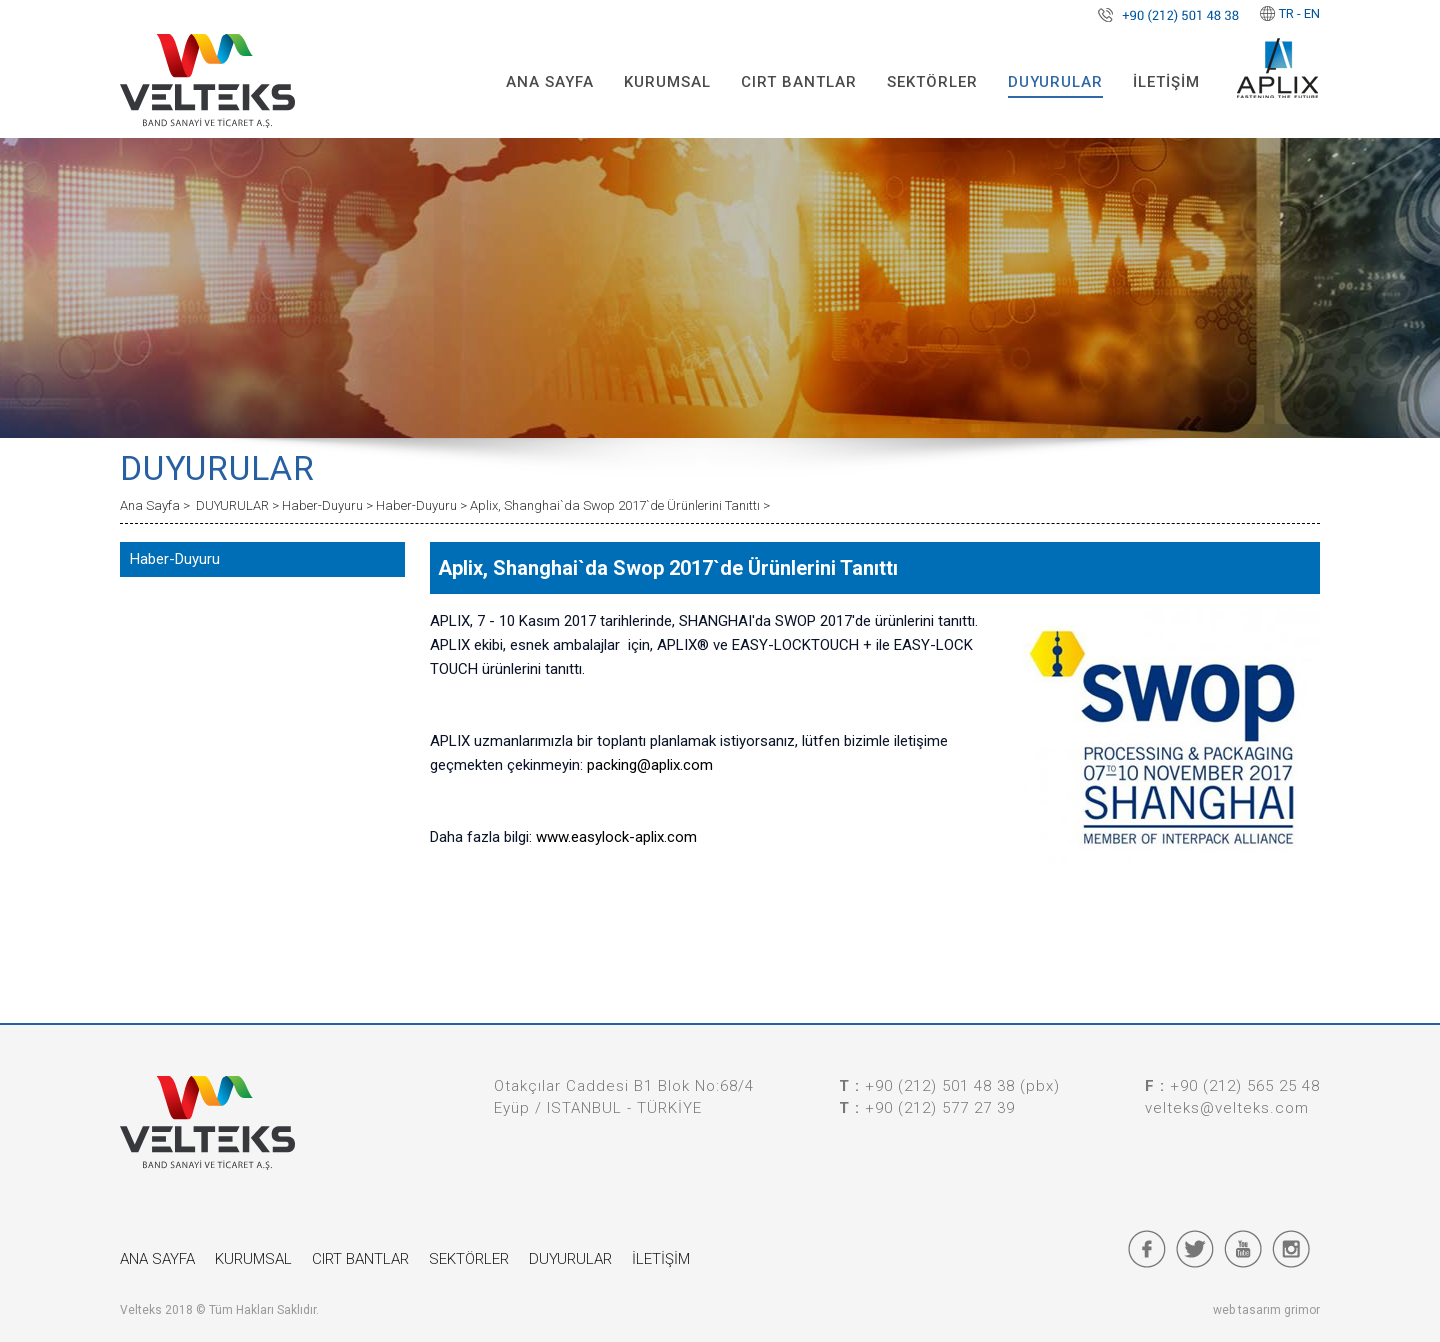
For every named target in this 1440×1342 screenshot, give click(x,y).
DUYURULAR (1055, 82)
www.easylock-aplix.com (616, 837)
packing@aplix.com (650, 765)
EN (1312, 13)
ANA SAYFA (550, 82)
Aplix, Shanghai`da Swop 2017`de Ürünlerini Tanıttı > (620, 505)
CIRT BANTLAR (799, 82)
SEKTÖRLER (932, 82)
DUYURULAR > (239, 505)
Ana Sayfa (151, 505)
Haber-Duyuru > (329, 505)
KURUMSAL (667, 82)
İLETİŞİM (1166, 82)
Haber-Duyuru (175, 559)
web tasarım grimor (1266, 1310)
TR (1286, 13)
